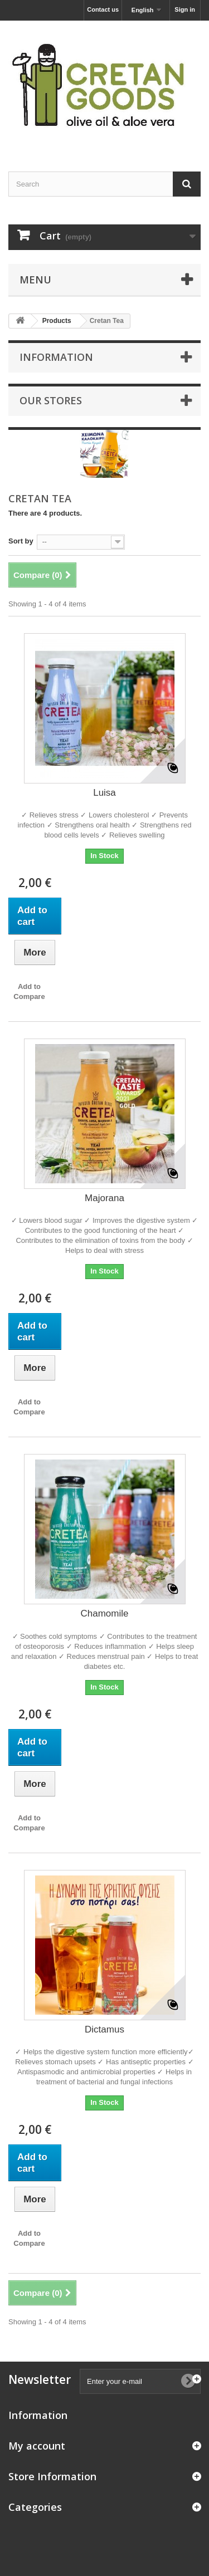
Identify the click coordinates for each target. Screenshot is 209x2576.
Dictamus (104, 2029)
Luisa (104, 792)
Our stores (51, 400)
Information (56, 357)
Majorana (104, 1198)
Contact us (103, 9)
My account (36, 2445)
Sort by (20, 541)
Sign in (184, 9)
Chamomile (105, 1613)
